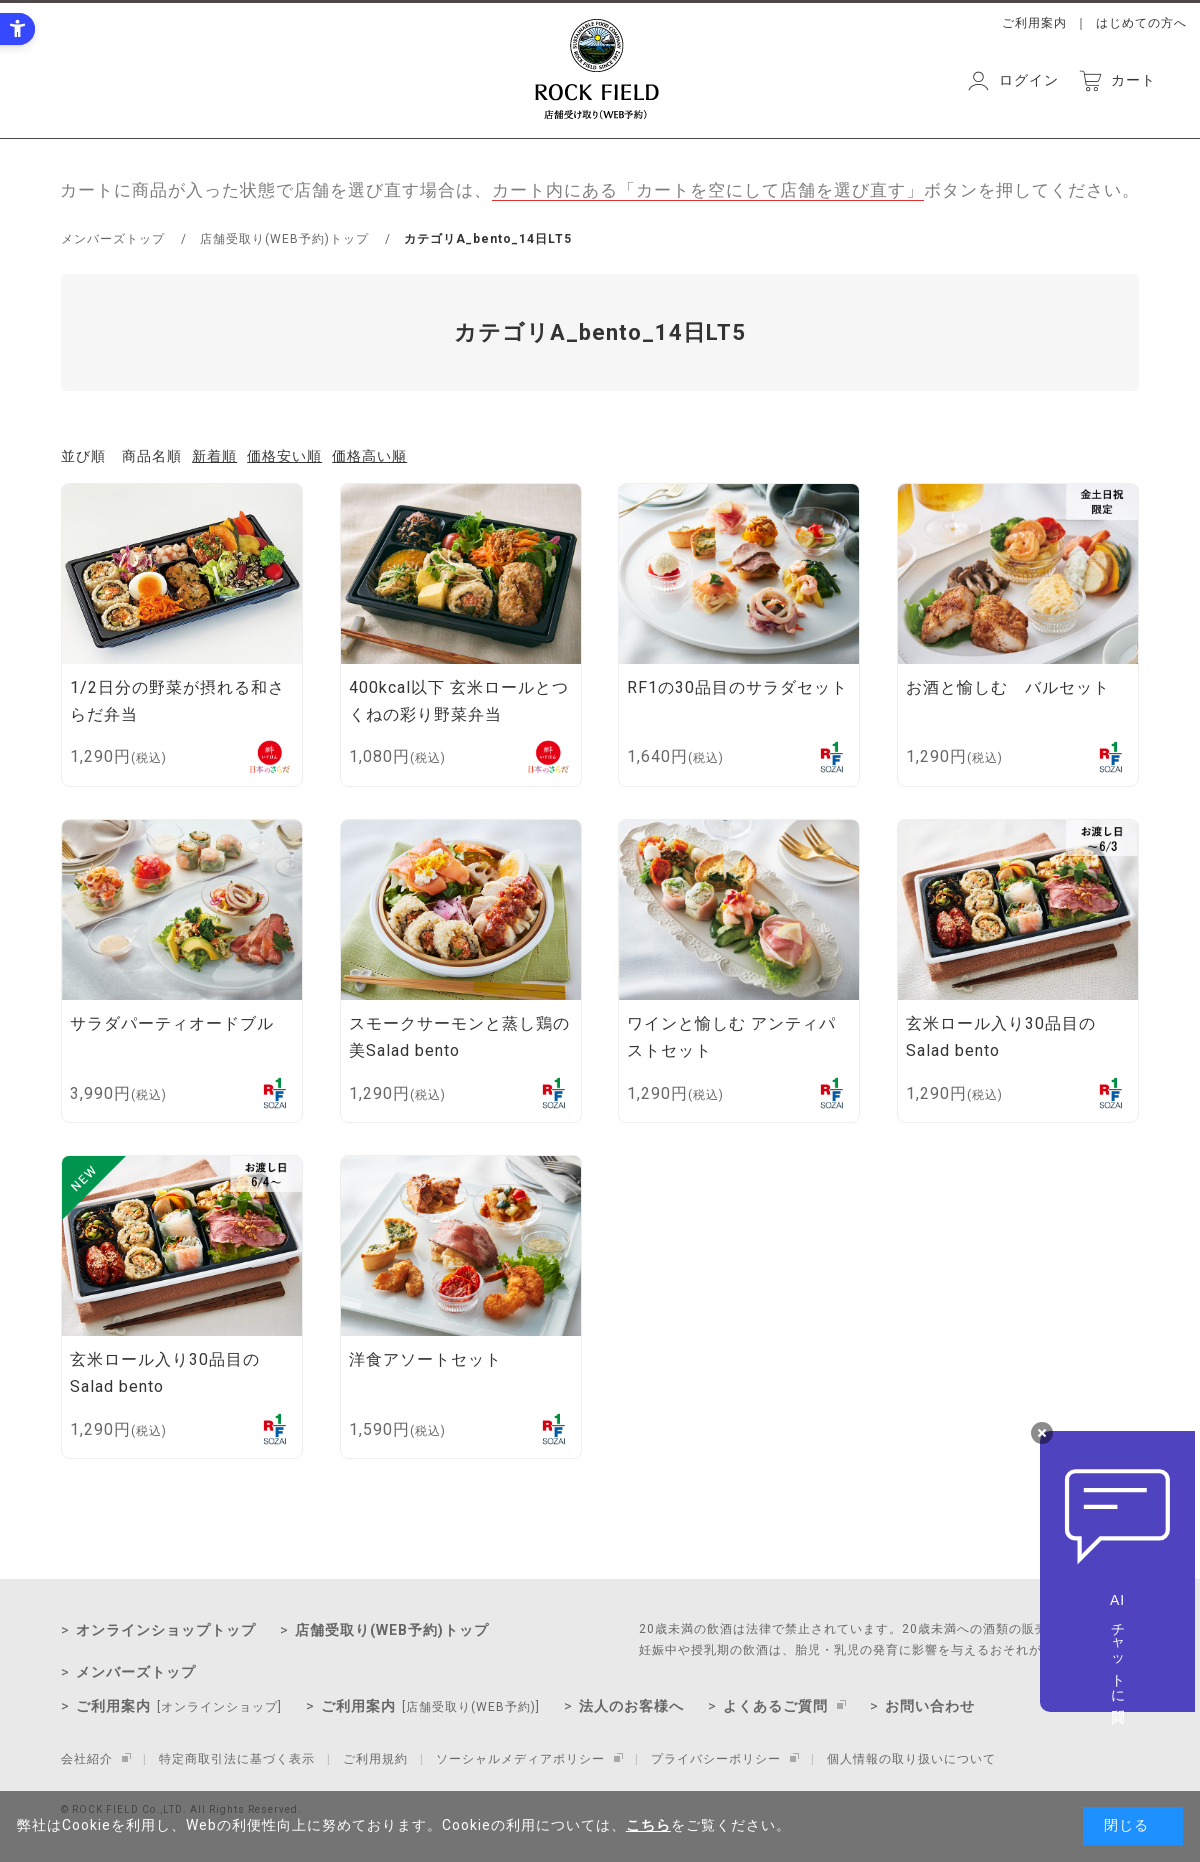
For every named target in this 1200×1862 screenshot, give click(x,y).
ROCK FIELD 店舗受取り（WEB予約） (597, 69)
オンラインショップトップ (166, 1630)
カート (1133, 80)
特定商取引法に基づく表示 (237, 1759)
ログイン (1029, 80)
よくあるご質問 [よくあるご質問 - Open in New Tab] (775, 1706)
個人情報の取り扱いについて (911, 1759)
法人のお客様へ (631, 1706)
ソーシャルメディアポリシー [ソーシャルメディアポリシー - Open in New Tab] (520, 1759)
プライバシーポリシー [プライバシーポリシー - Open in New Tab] (716, 1759)
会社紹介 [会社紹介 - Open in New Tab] (87, 1759)
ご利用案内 (1034, 23)
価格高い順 (369, 456)
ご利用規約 (375, 1759)
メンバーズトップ (136, 1672)
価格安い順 (284, 456)
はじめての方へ (1141, 23)
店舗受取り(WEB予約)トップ (392, 1630)
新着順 (214, 456)
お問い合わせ (930, 1706)
